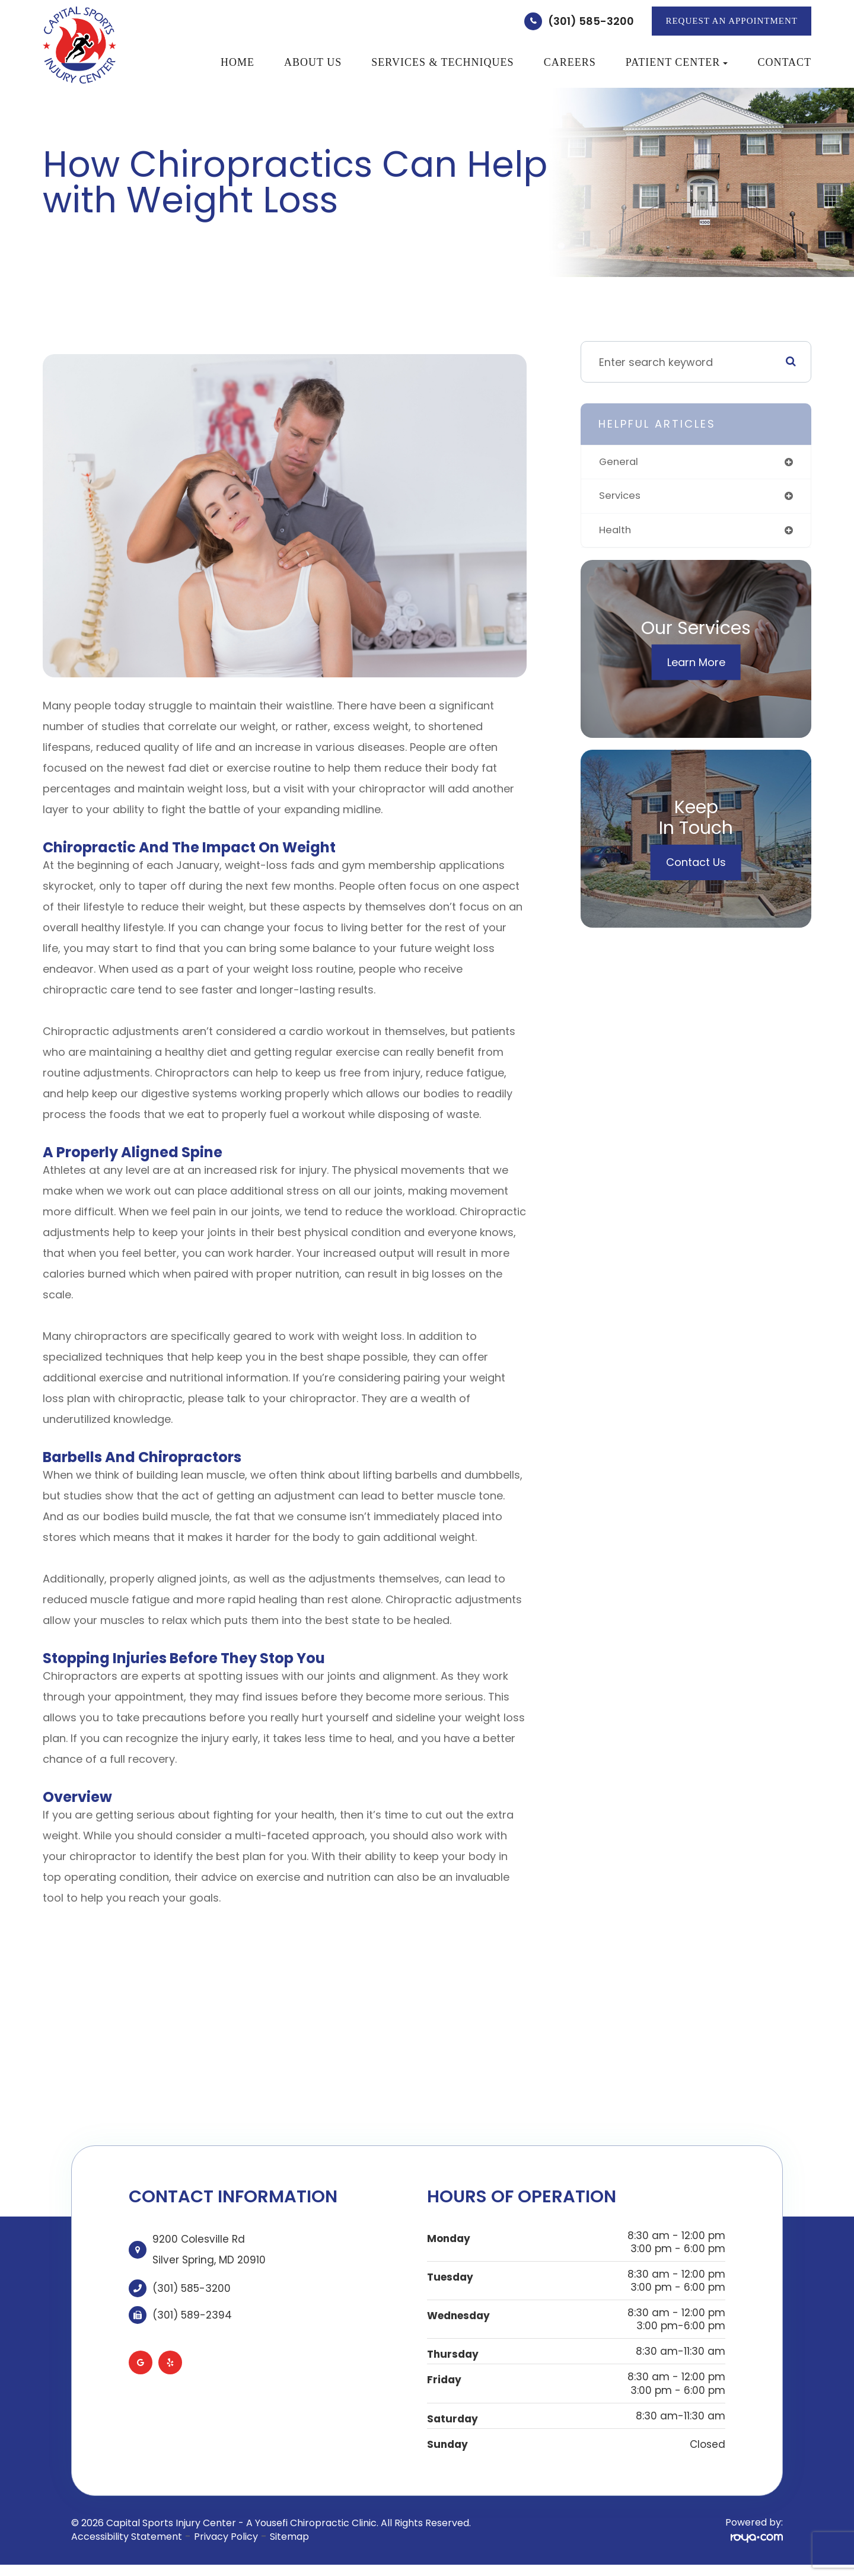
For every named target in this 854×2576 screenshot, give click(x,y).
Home (237, 62)
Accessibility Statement (126, 2536)
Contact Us (696, 865)
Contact (784, 62)
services (621, 497)
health (616, 532)
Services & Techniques (442, 62)
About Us (313, 62)
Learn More (696, 665)
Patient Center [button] (677, 62)
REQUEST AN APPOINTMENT (731, 21)
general (620, 462)
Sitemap (289, 2536)
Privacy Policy (226, 2536)
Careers (570, 62)
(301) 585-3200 (591, 21)
